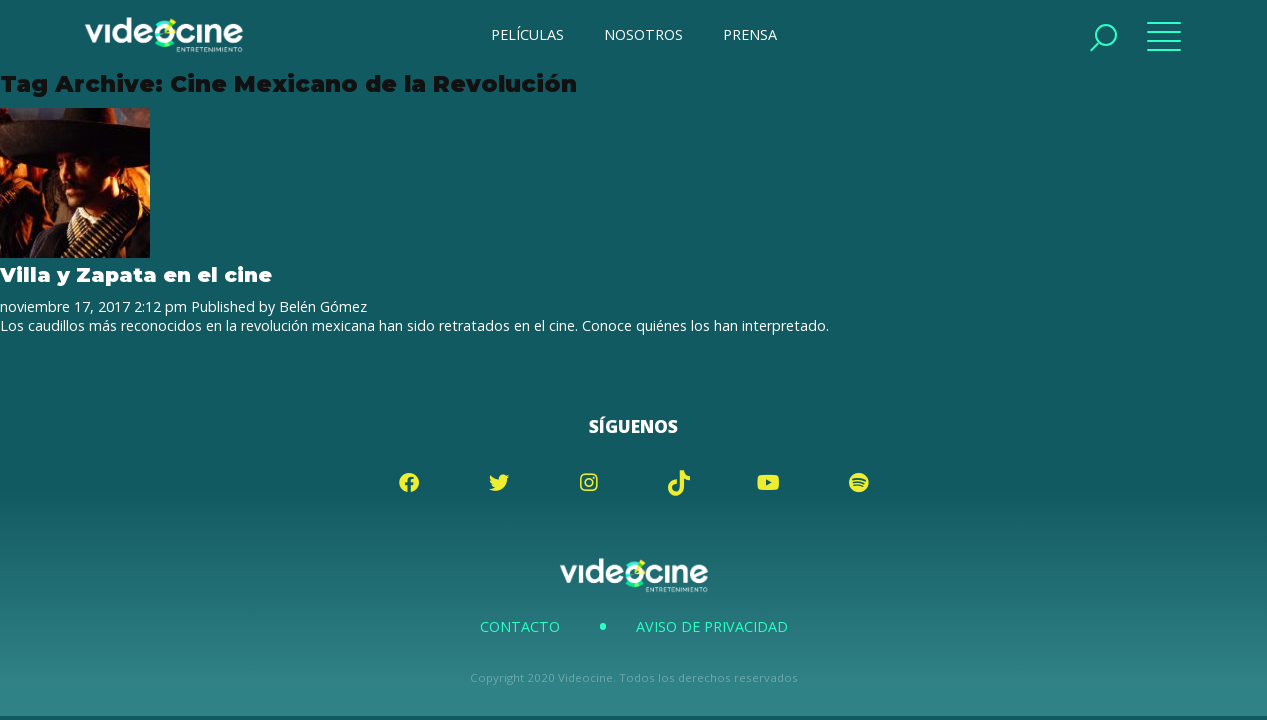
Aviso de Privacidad (712, 626)
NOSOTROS (643, 34)
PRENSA (750, 34)
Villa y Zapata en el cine (136, 274)
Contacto (520, 626)
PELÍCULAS (527, 34)
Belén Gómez (323, 306)
